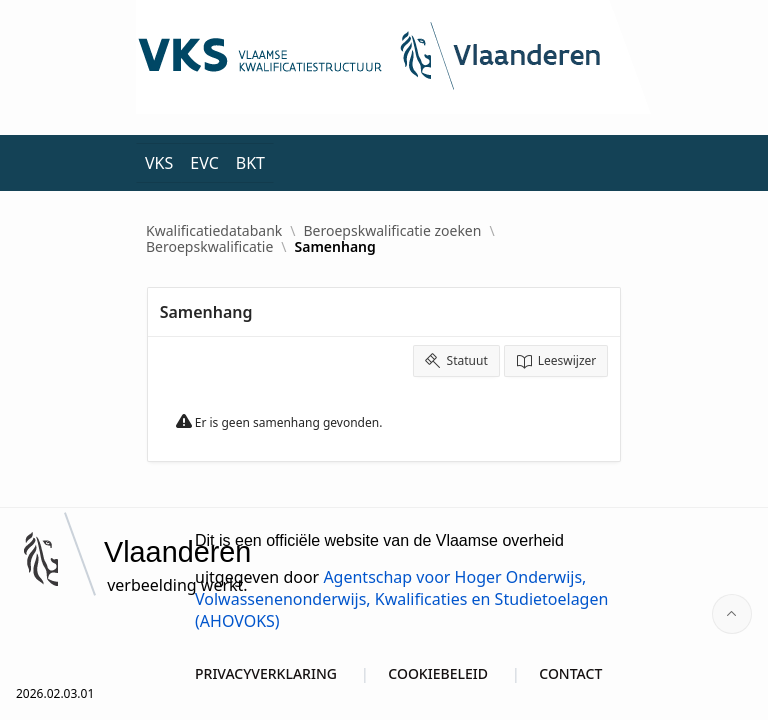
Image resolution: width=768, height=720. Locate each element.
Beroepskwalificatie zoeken (393, 231)
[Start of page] (732, 614)
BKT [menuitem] (250, 163)
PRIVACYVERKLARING (266, 673)
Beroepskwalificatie (209, 247)
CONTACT (570, 673)
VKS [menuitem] (159, 163)
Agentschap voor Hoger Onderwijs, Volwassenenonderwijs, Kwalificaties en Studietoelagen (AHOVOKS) (401, 599)
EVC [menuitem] (204, 163)
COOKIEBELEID (438, 673)
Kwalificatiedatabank (214, 231)
